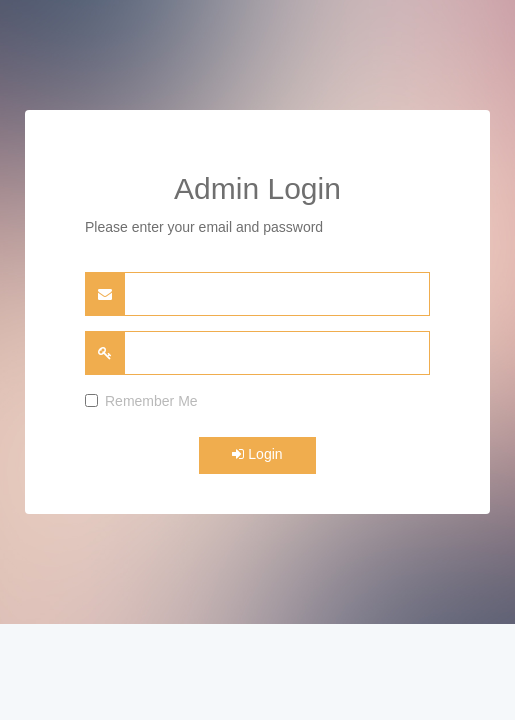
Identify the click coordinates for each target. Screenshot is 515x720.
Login (257, 454)
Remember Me (141, 401)
